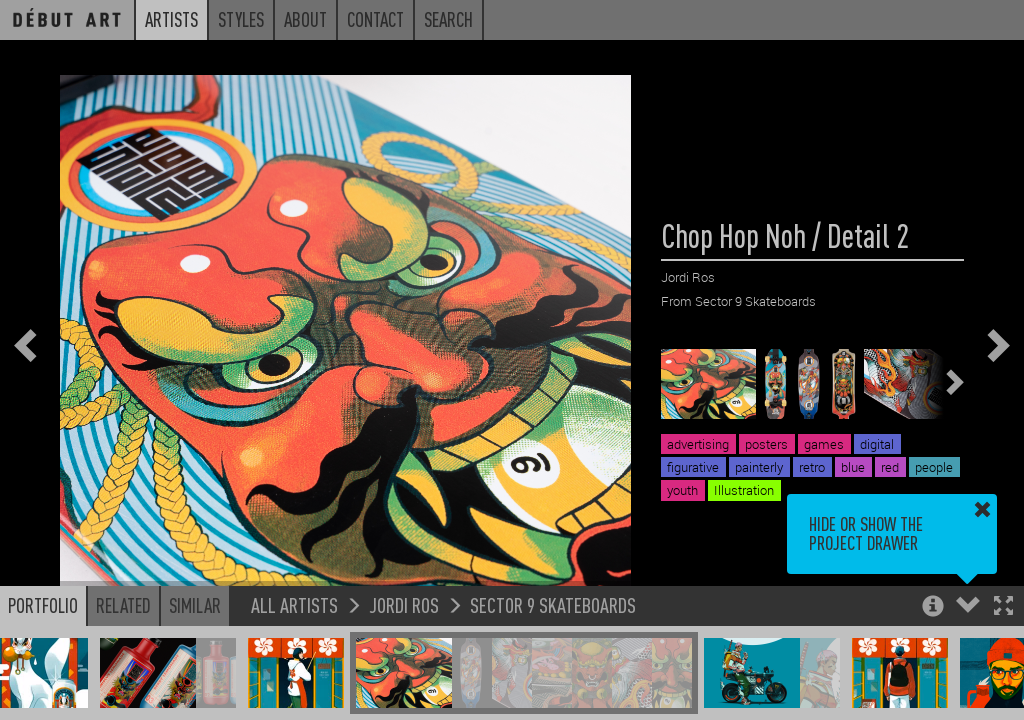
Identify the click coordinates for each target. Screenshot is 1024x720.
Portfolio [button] (43, 605)
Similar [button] (195, 605)
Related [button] (123, 605)
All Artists (294, 604)
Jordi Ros (404, 604)
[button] (1003, 607)
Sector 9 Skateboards (553, 604)
